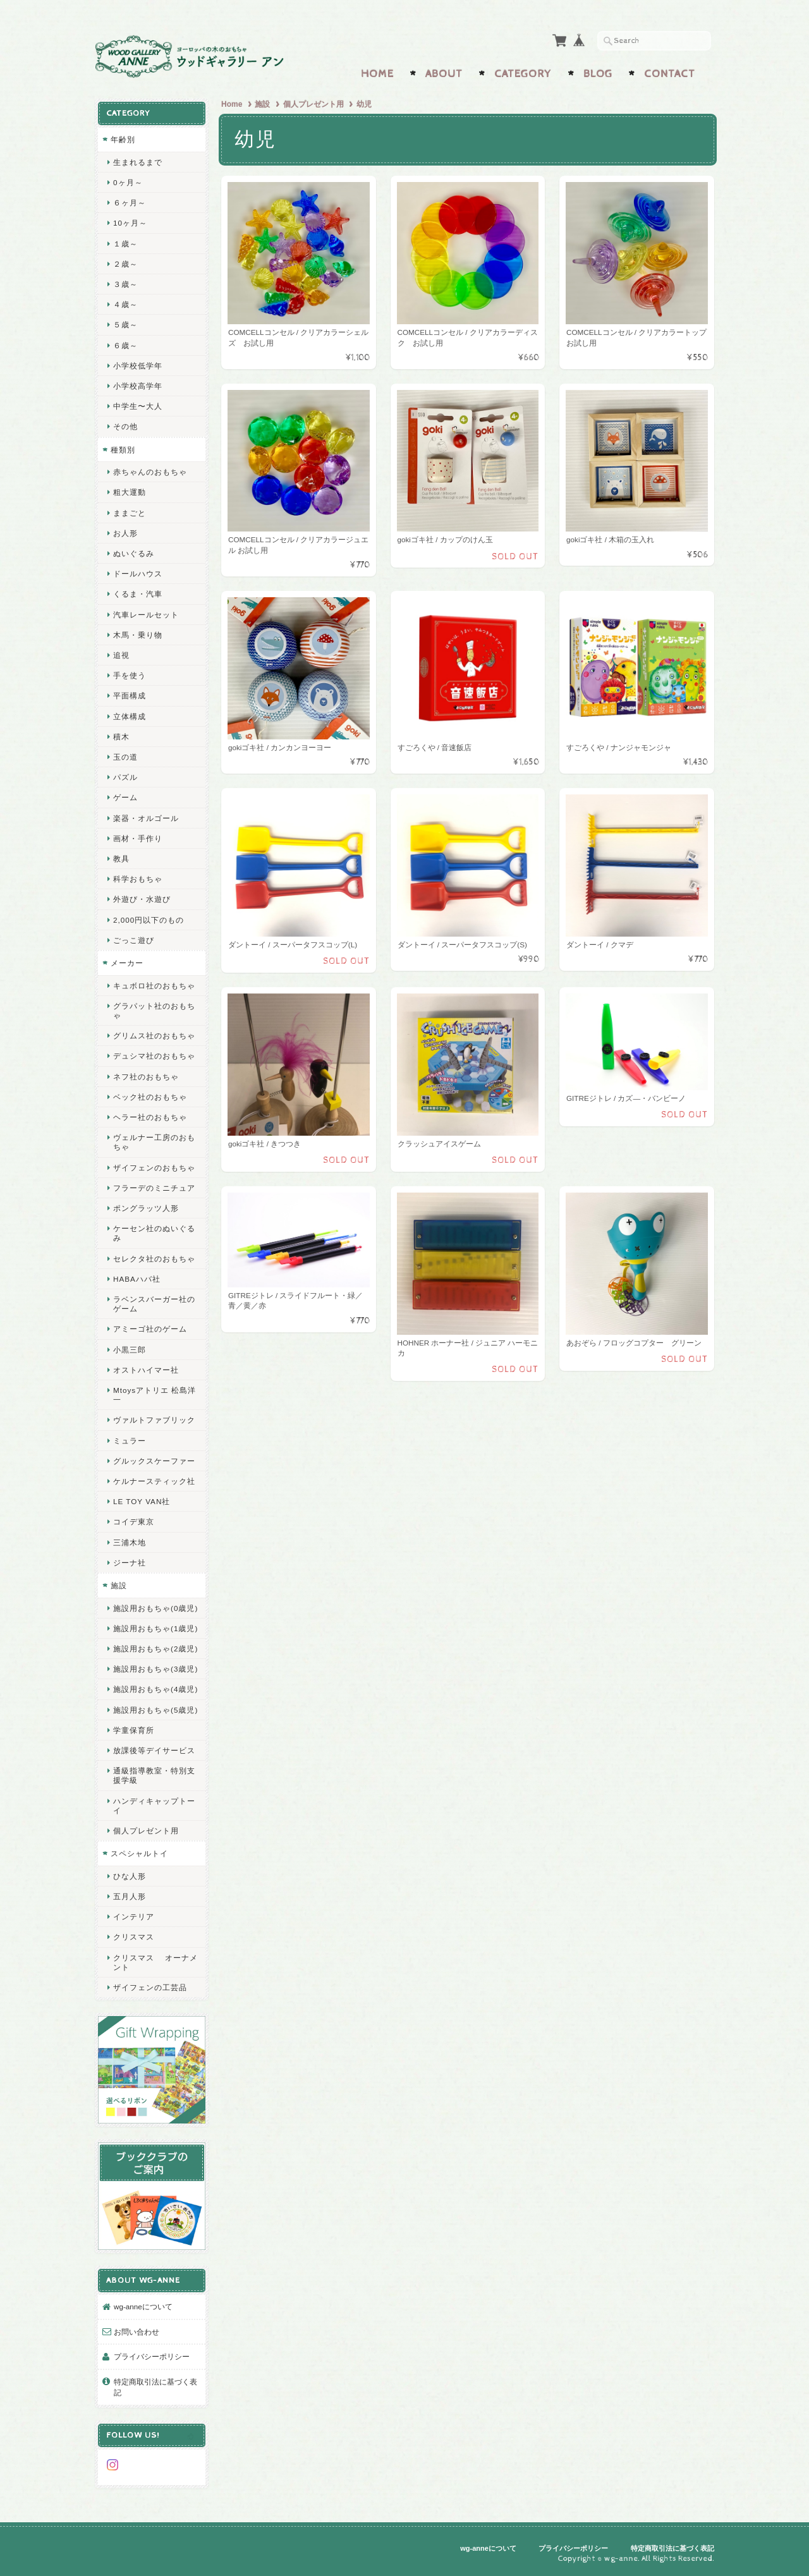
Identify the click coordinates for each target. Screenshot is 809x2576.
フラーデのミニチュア (154, 1188)
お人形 (125, 533)
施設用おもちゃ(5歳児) (155, 1710)
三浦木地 (129, 1542)
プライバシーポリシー (152, 2356)
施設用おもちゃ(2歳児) (155, 1648)
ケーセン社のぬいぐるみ (154, 1233)
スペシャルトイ (139, 1853)
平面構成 (129, 695)
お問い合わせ (136, 2332)
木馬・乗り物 (137, 635)
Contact (669, 74)
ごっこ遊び (133, 940)
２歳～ (125, 264)
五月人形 (129, 1896)
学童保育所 (133, 1730)
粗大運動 (129, 492)
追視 (121, 655)
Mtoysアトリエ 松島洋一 (154, 1395)
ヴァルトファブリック (154, 1420)
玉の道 (125, 757)
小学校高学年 (137, 386)
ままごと (129, 513)
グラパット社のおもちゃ (154, 1010)
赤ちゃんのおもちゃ (150, 472)
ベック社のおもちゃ (150, 1097)
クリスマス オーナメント (155, 1962)
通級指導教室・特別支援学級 (154, 1775)
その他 (125, 426)
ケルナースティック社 (154, 1481)
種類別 (123, 450)
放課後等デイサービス (154, 1750)
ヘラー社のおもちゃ (150, 1117)
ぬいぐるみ (133, 553)
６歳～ (125, 345)
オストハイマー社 (146, 1370)
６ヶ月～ (129, 202)
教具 (121, 858)
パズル (125, 777)
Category (523, 74)
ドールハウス (137, 573)
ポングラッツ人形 (146, 1208)
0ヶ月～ (128, 182)
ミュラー (129, 1441)
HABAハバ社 (137, 1279)
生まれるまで (137, 162)
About (444, 74)
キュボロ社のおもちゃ (154, 985)
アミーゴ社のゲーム (150, 1329)
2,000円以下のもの (148, 920)
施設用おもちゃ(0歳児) (155, 1608)
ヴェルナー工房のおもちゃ (154, 1142)
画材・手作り (137, 838)
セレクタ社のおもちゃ (154, 1259)
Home (377, 74)
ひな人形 (129, 1876)
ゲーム (125, 797)
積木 (121, 736)
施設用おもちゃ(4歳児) (155, 1689)
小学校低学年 (137, 365)
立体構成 (129, 716)
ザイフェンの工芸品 (150, 1987)
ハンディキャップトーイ (154, 1805)
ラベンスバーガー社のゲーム (154, 1304)
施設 (262, 104)
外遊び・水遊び (142, 899)
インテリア (133, 1916)
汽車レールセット (146, 615)
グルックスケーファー (154, 1461)
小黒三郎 (129, 1350)
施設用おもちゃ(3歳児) (155, 1669)
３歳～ (125, 284)
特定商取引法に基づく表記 (155, 2387)
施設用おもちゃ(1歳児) (155, 1628)
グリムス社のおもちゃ (154, 1035)
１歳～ (125, 244)
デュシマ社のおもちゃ (154, 1056)
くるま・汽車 (137, 594)
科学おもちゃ (137, 879)
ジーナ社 (129, 1562)
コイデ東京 (133, 1521)
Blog (597, 74)
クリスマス (133, 1937)
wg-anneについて (143, 2306)
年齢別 (123, 139)
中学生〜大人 (137, 406)
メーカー (127, 963)
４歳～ (125, 304)
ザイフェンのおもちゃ (154, 1167)
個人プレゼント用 (313, 104)
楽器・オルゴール (146, 818)
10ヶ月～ (130, 223)
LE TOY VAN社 (141, 1501)
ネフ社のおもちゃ (146, 1076)
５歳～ (125, 324)
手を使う (129, 675)
